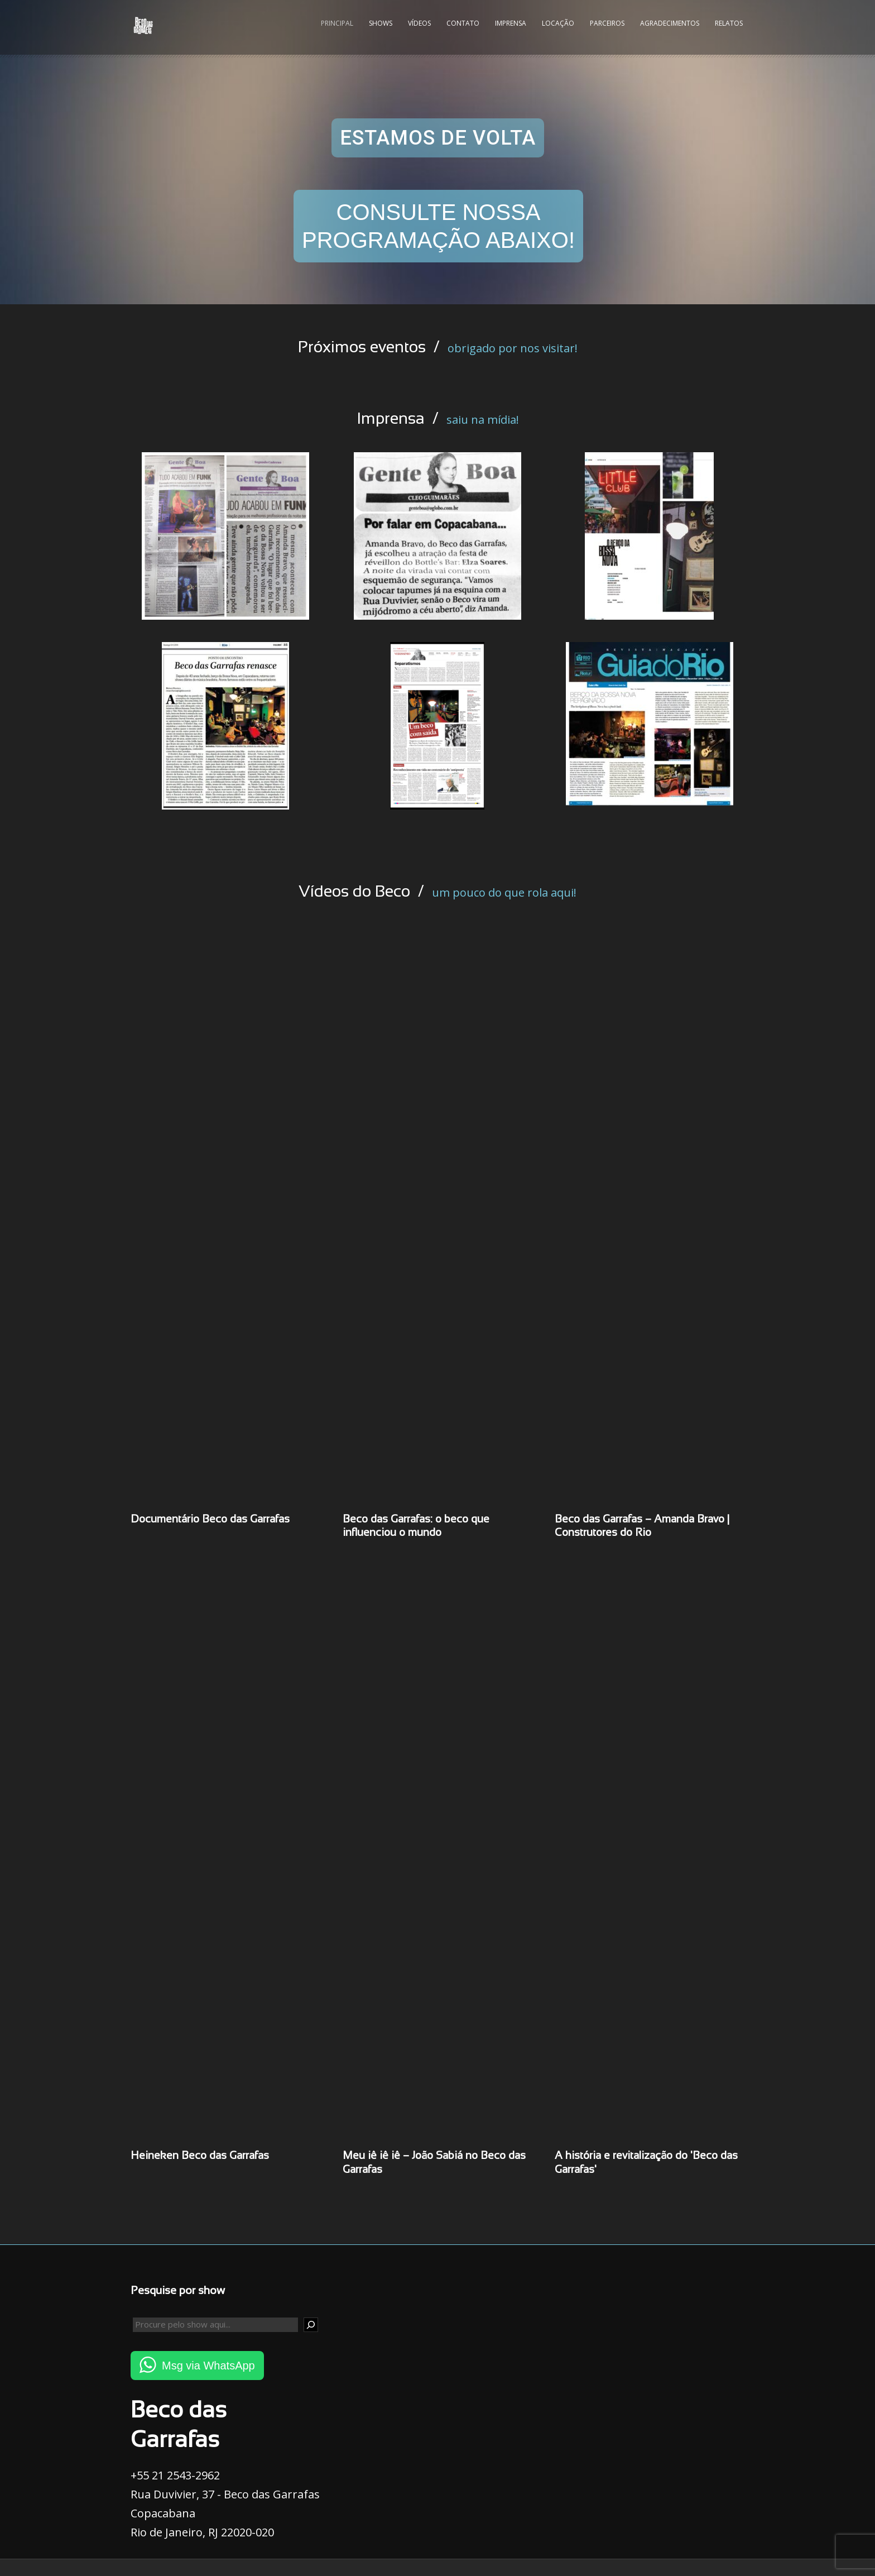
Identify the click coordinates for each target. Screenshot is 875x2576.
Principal (337, 23)
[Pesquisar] (311, 2325)
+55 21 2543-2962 (175, 2475)
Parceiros (607, 23)
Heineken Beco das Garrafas (200, 2156)
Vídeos (419, 23)
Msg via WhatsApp (208, 2365)
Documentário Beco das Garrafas (210, 1520)
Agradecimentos (669, 23)
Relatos (729, 23)
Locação (558, 23)
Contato (462, 23)
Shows (380, 23)
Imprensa (510, 23)
